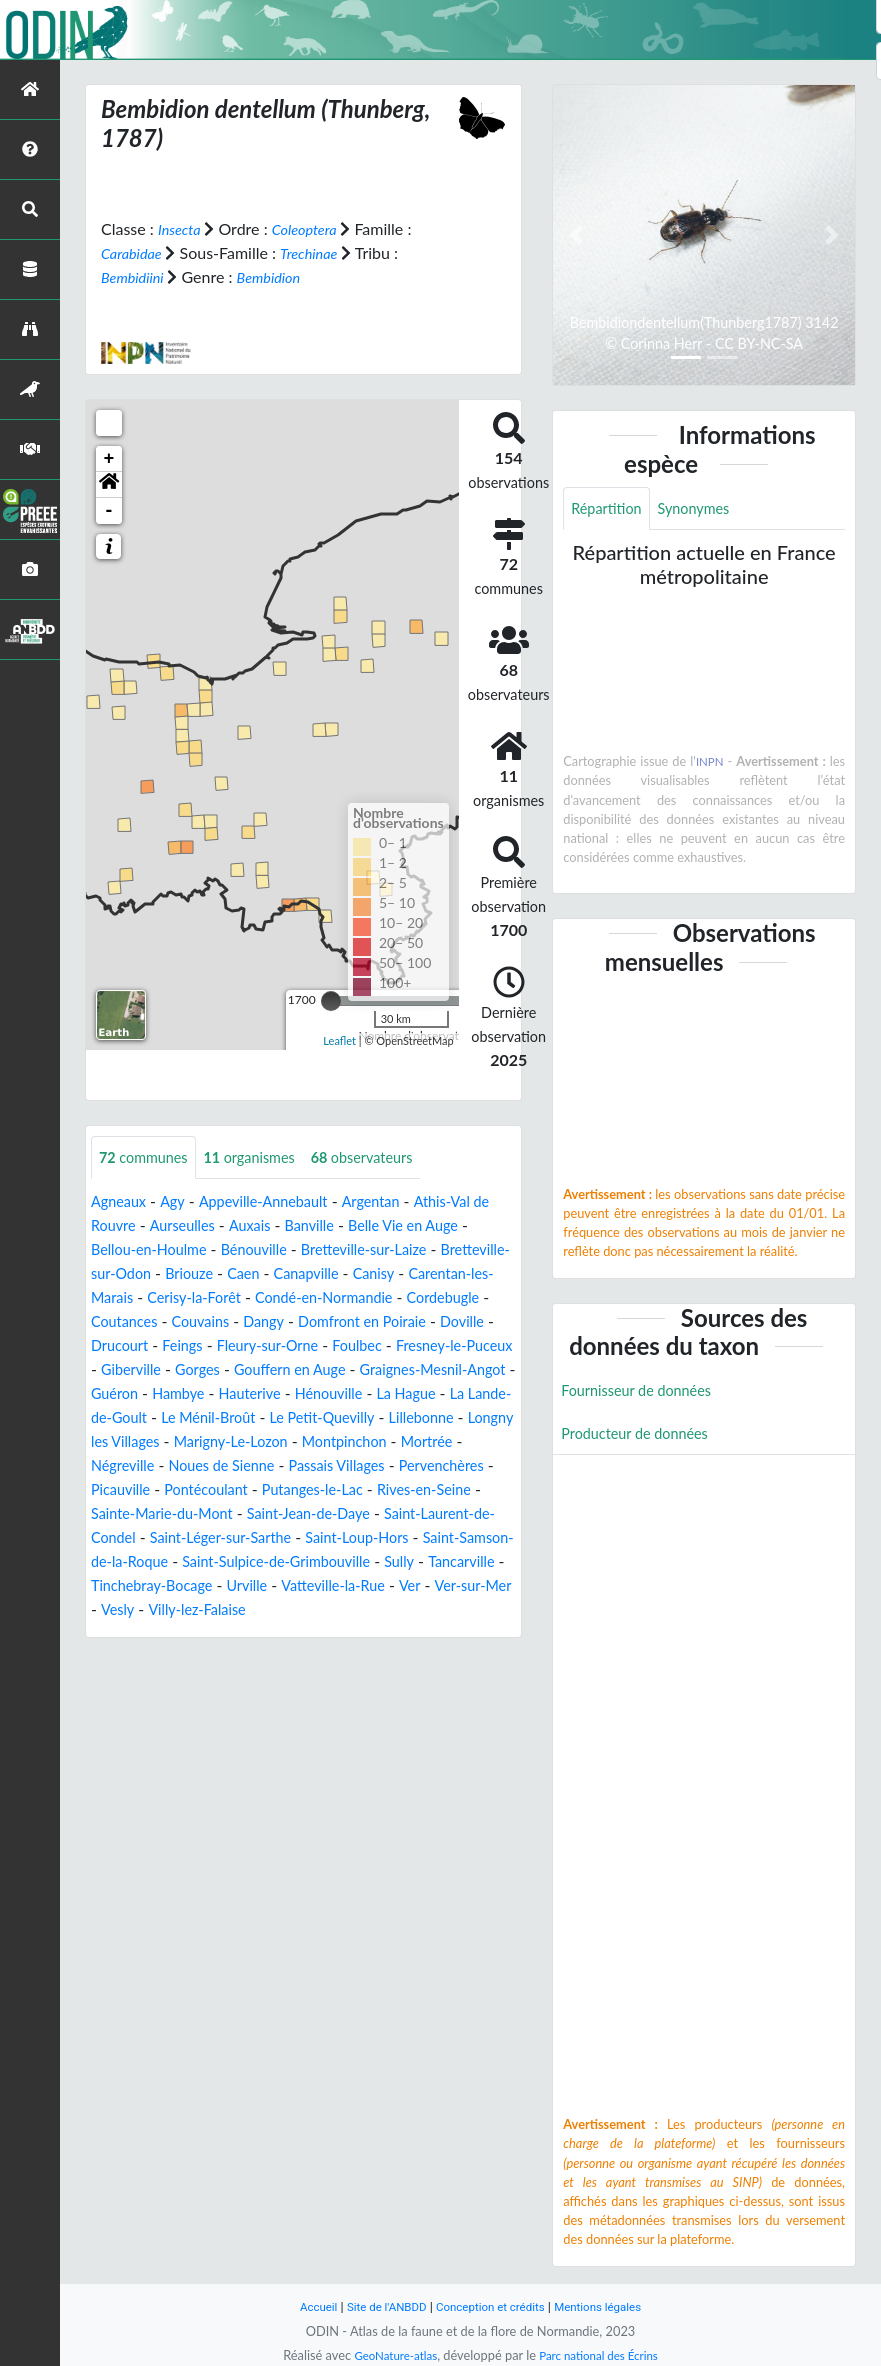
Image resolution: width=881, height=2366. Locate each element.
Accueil (303, 2306)
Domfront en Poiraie (162, 1346)
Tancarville (357, 1610)
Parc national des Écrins (603, 2355)
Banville (349, 1226)
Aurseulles (212, 1226)
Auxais (285, 1226)
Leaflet (339, 1040)
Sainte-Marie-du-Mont (289, 1538)
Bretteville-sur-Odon (163, 1274)
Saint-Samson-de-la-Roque (313, 1586)
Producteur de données (642, 1439)
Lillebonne (430, 1442)
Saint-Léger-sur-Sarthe (408, 1562)
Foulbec (195, 1370)
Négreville (198, 1490)
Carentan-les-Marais (162, 1298)
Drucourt (343, 1346)
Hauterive (197, 1418)
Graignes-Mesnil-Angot (321, 1394)
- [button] (109, 510)
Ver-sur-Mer (424, 1634)
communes (148, 1157)
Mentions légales (610, 2306)
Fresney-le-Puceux (303, 1370)
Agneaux (121, 1202)
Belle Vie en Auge (453, 1226)
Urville (179, 1634)
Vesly (109, 1658)
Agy (179, 1202)
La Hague (369, 1418)
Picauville (233, 1514)
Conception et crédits (492, 2306)
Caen (335, 1274)
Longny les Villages (156, 1466)
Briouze (275, 1274)
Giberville (415, 1370)
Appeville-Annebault (279, 1202)
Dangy (467, 1322)
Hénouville (284, 1418)
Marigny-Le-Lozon (299, 1466)
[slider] (331, 1000)
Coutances (315, 1322)
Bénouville (281, 1250)
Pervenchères (138, 1514)
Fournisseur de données (644, 1394)
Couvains (399, 1322)
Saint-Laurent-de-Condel (227, 1562)
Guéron (442, 1394)
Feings (411, 1346)
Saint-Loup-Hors (148, 1586)
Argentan (396, 1202)
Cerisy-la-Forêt (299, 1298)
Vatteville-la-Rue (273, 1634)
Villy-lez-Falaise (195, 1658)
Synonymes (706, 509)
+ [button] (109, 458)
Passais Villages (433, 1490)
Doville (272, 1346)
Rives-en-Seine (143, 1538)
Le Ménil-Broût (196, 1442)
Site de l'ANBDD (377, 2306)
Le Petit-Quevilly (322, 1442)
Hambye (120, 1418)
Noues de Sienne (307, 1490)
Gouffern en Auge (163, 1394)
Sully (290, 1610)
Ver (357, 1634)
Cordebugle (223, 1322)
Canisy (477, 1274)
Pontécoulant (326, 1514)
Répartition (610, 509)
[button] (109, 484)
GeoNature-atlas (389, 2355)
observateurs (387, 1157)
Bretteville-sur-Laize (402, 1250)
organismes (265, 1157)
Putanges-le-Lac (443, 1514)
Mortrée (120, 1490)
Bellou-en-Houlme (165, 1250)
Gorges (488, 1370)
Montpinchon (424, 1466)
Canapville (403, 1274)
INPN (710, 764)
